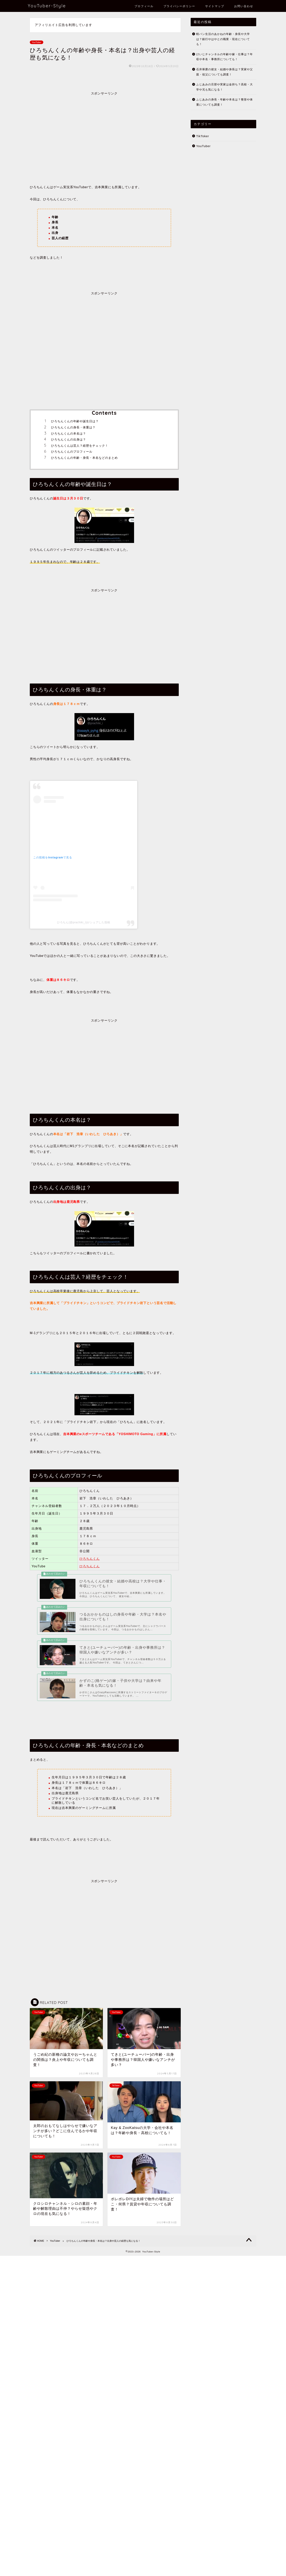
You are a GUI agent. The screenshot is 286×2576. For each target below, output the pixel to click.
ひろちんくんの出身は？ (68, 439)
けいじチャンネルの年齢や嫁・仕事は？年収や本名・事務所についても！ (224, 57)
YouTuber (36, 42)
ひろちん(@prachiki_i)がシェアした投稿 (83, 922)
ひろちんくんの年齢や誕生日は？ (75, 421)
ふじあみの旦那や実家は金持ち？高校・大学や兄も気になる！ (224, 87)
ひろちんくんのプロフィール (71, 451)
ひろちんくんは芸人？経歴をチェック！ (79, 445)
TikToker (202, 136)
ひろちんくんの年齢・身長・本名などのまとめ (84, 458)
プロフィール (144, 6)
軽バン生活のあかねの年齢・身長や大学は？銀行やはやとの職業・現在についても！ (223, 39)
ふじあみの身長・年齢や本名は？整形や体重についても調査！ (224, 102)
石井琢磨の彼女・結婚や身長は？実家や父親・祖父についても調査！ (224, 72)
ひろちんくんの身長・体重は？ (73, 427)
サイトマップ (214, 6)
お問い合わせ (243, 6)
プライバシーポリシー (179, 6)
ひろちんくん (89, 1558)
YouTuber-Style (47, 5)
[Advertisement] (104, 130)
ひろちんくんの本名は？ (68, 433)
